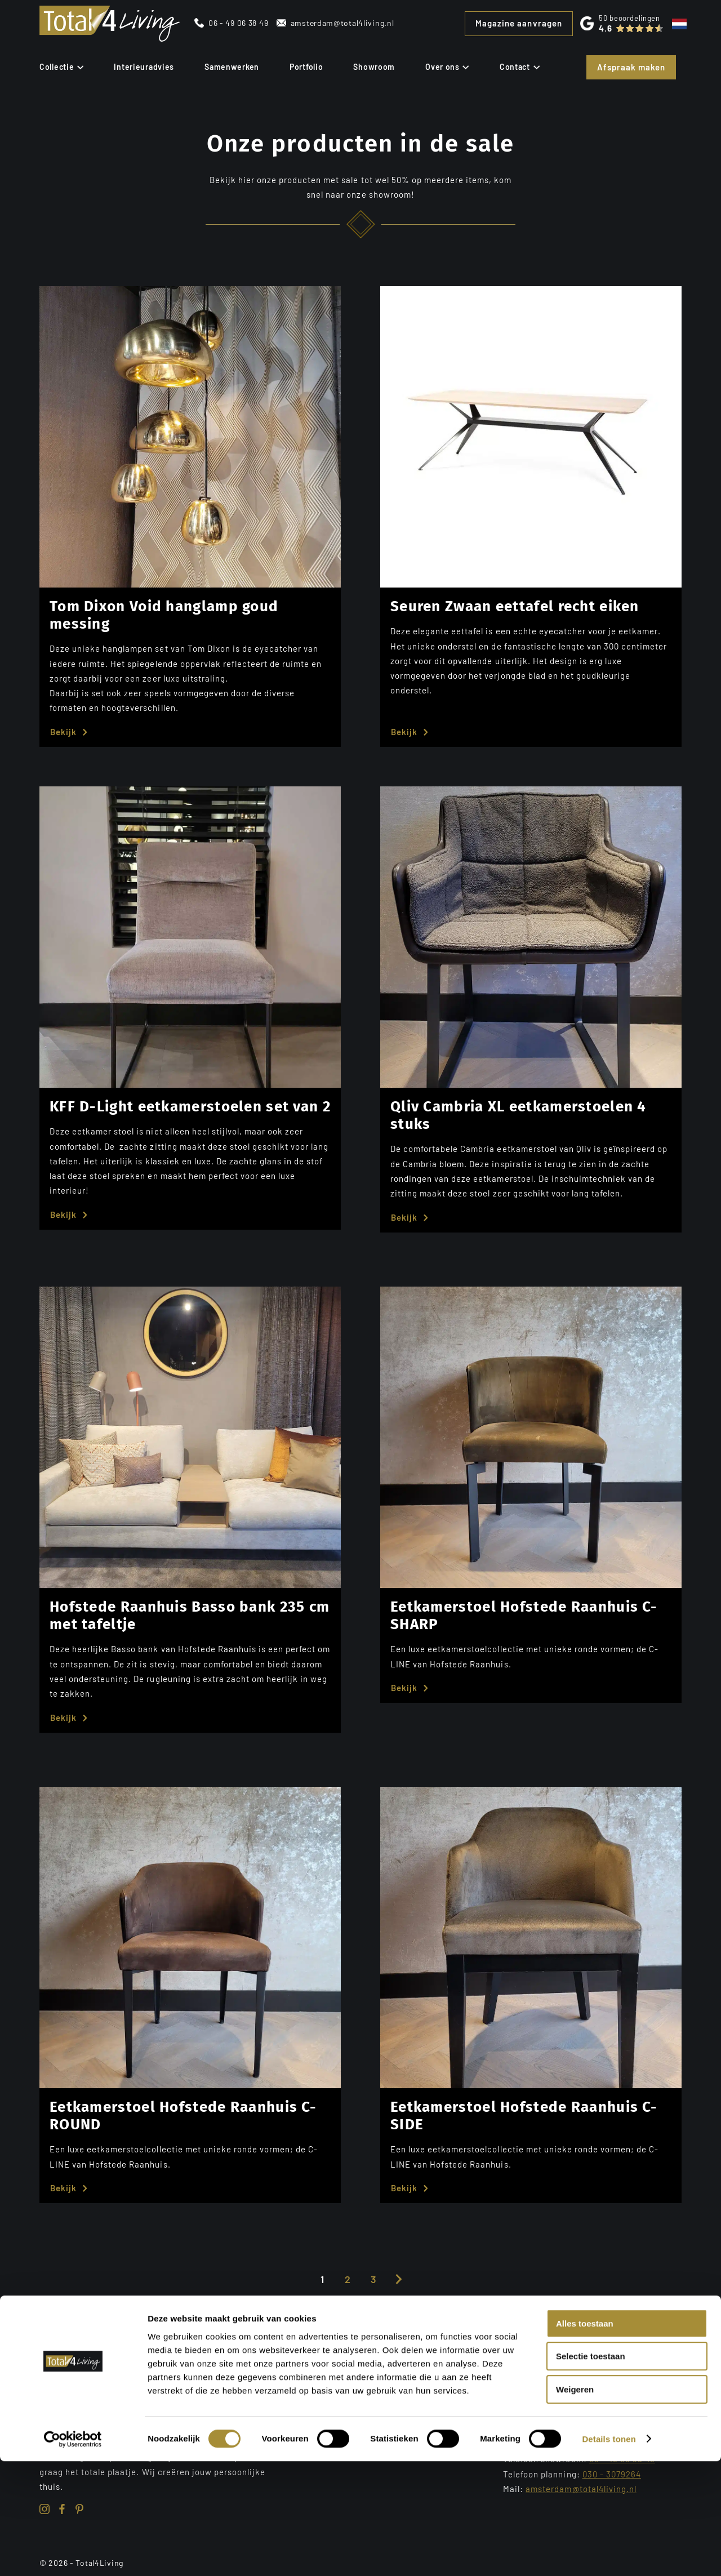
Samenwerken (231, 67)
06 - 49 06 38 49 (238, 23)
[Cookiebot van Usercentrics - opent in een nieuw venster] (73, 2554)
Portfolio (306, 67)
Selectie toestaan (590, 2471)
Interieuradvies (144, 67)
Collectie (61, 67)
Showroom (374, 67)
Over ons (447, 67)
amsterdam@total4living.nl (342, 23)
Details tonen (608, 2554)
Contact (520, 67)
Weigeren (575, 2504)
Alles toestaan (584, 2438)
